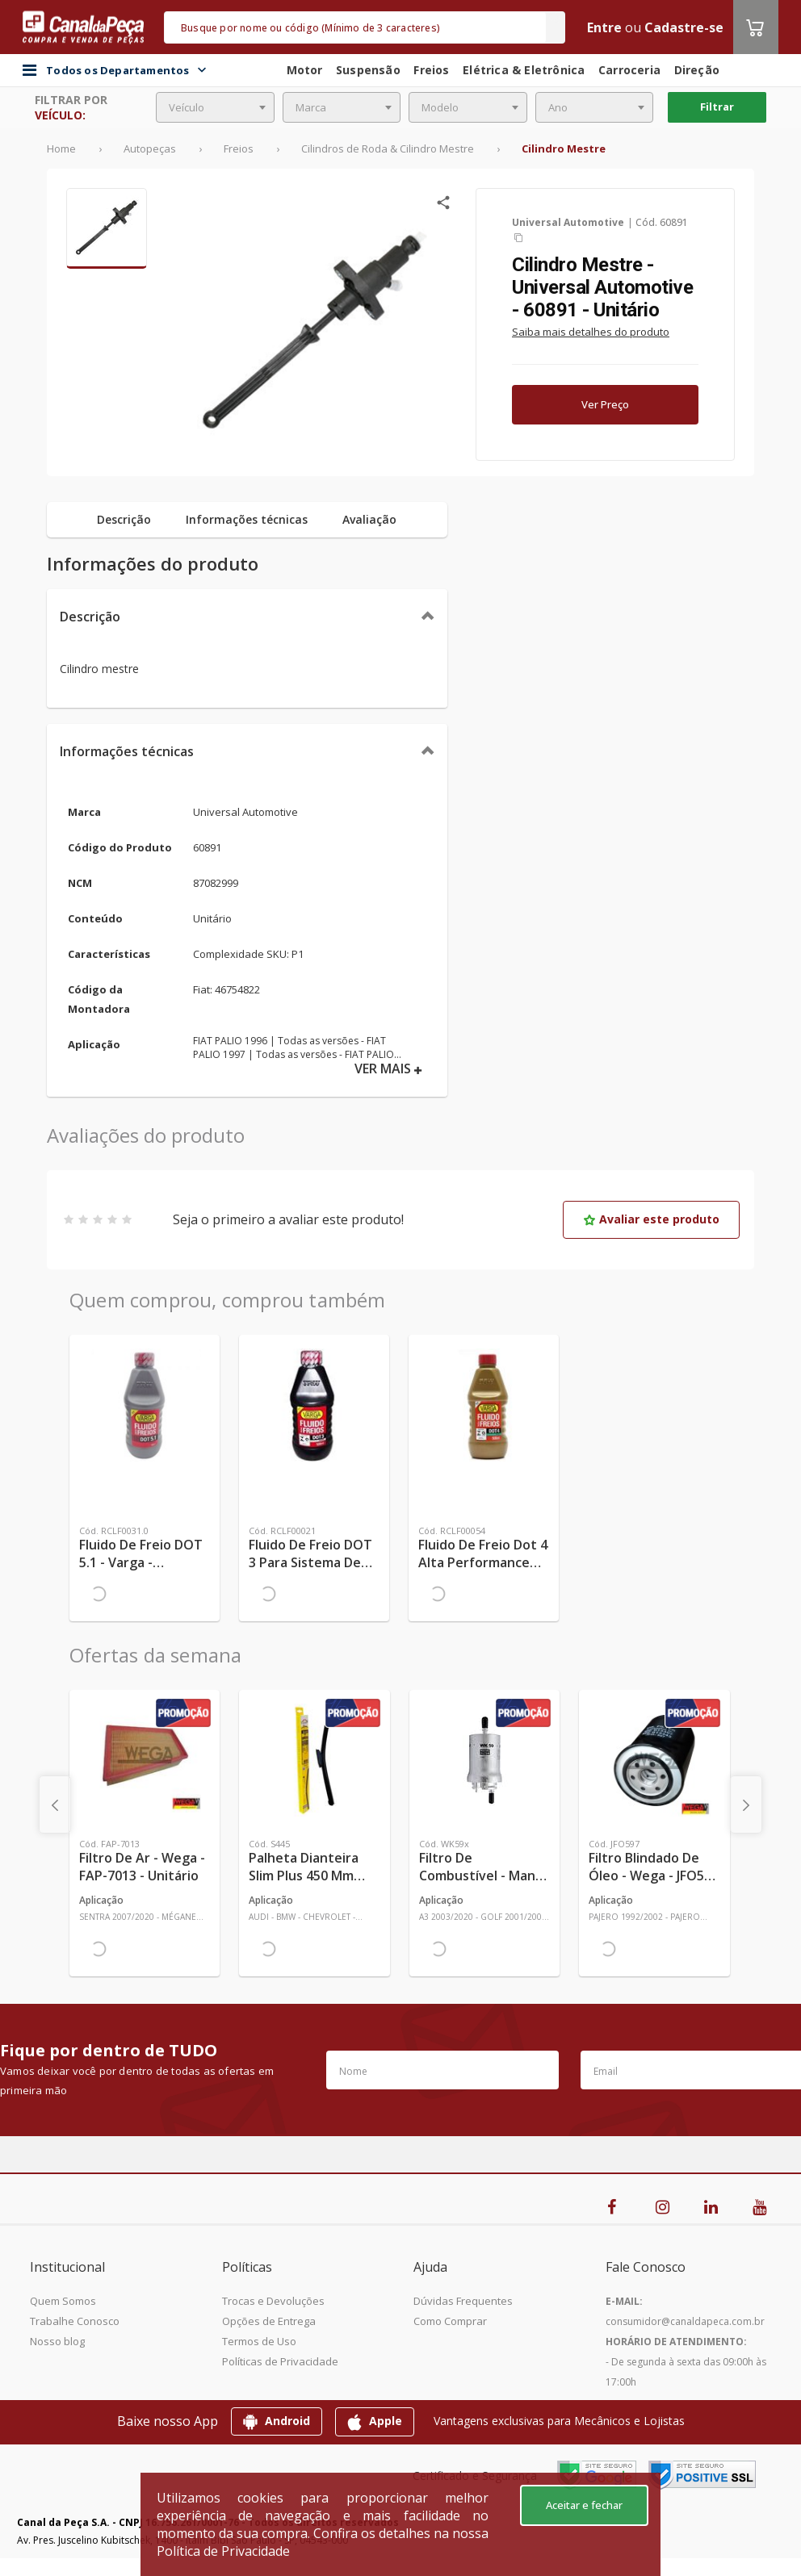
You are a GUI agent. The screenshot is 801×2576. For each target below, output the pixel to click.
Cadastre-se (683, 27)
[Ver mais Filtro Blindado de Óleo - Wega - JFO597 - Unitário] (654, 1760)
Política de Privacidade (223, 2551)
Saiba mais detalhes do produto (590, 331)
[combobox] (215, 107)
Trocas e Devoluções (273, 2301)
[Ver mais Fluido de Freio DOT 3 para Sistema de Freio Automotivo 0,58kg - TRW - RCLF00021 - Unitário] (314, 1405)
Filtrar (717, 106)
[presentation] (55, 1804)
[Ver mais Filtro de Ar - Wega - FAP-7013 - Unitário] (144, 1760)
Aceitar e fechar (584, 2505)
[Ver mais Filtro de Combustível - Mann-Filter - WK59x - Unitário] (484, 1760)
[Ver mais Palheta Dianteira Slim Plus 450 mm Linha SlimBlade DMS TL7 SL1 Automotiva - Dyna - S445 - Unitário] (314, 1760)
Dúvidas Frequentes (463, 2301)
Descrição (90, 616)
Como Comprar (450, 2321)
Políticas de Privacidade (280, 2361)
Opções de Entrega (269, 2321)
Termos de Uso (259, 2341)
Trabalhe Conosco (75, 2321)
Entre (604, 27)
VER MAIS (388, 1069)
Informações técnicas (127, 751)
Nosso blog (57, 2341)
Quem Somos (63, 2301)
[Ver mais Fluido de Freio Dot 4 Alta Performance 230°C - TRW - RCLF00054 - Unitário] (484, 1405)
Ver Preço (605, 404)
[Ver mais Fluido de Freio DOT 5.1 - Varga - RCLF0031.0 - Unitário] (144, 1405)
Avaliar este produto (651, 1219)
